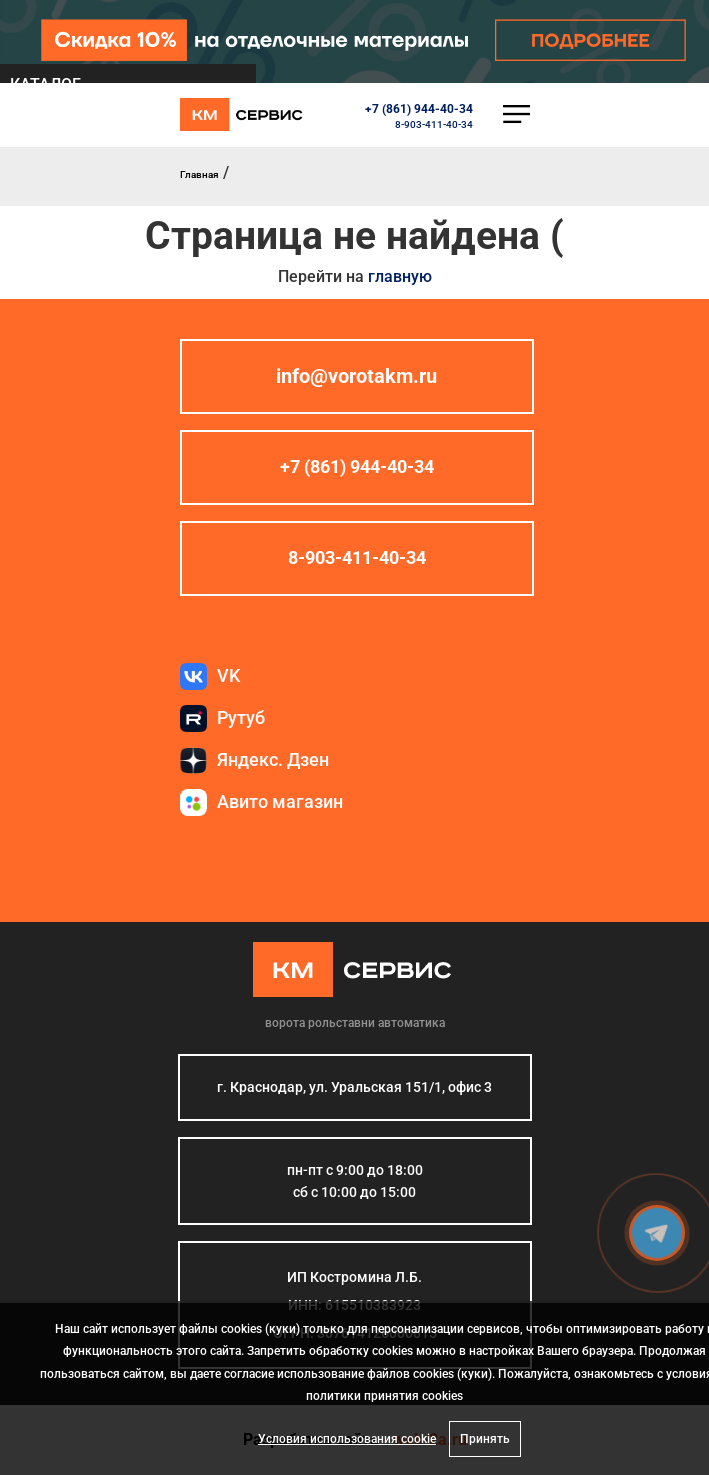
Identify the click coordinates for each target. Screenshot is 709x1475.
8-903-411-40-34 (434, 124)
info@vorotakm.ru (356, 376)
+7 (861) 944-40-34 (419, 109)
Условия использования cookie (347, 1439)
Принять (485, 1439)
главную (400, 276)
